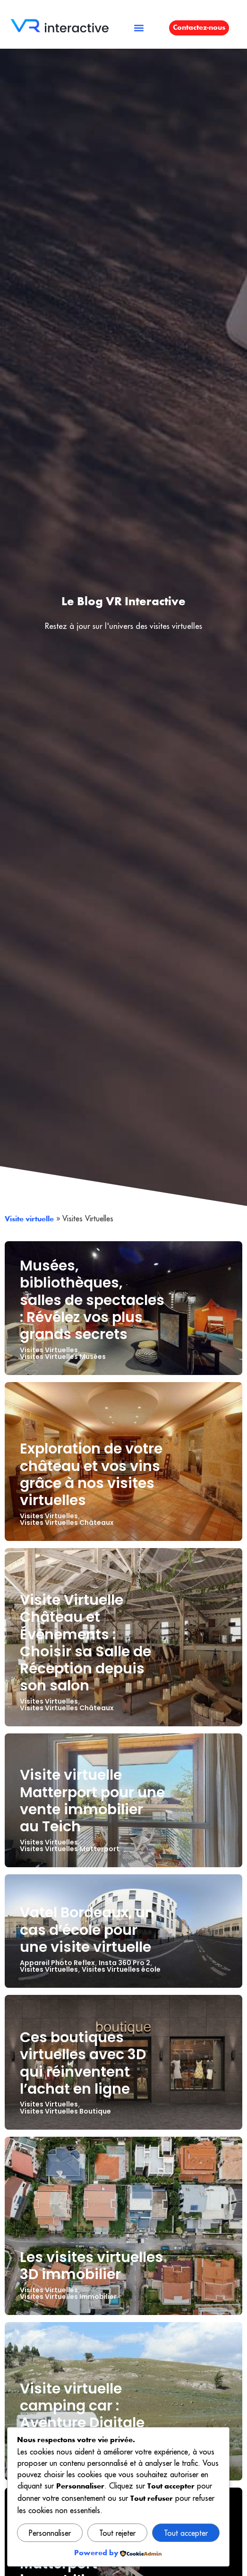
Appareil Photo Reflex (57, 1962)
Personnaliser (50, 2533)
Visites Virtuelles (49, 1350)
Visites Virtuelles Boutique (65, 2111)
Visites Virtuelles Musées (63, 1356)
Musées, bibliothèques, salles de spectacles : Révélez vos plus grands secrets (92, 1299)
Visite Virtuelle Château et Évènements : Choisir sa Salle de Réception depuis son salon (85, 1643)
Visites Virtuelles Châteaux (67, 1522)
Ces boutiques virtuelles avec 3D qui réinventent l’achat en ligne (83, 2063)
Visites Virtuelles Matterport (69, 1848)
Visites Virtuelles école (121, 1969)
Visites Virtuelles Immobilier (68, 2296)
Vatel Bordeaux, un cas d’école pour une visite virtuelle (87, 1929)
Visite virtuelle (29, 1219)
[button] (139, 28)
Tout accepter (186, 2533)
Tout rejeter (117, 2533)
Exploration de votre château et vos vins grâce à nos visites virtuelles (91, 1474)
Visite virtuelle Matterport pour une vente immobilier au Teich (92, 1800)
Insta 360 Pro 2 (124, 1962)
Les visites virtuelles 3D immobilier (91, 2265)
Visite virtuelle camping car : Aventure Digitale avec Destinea (82, 2414)
